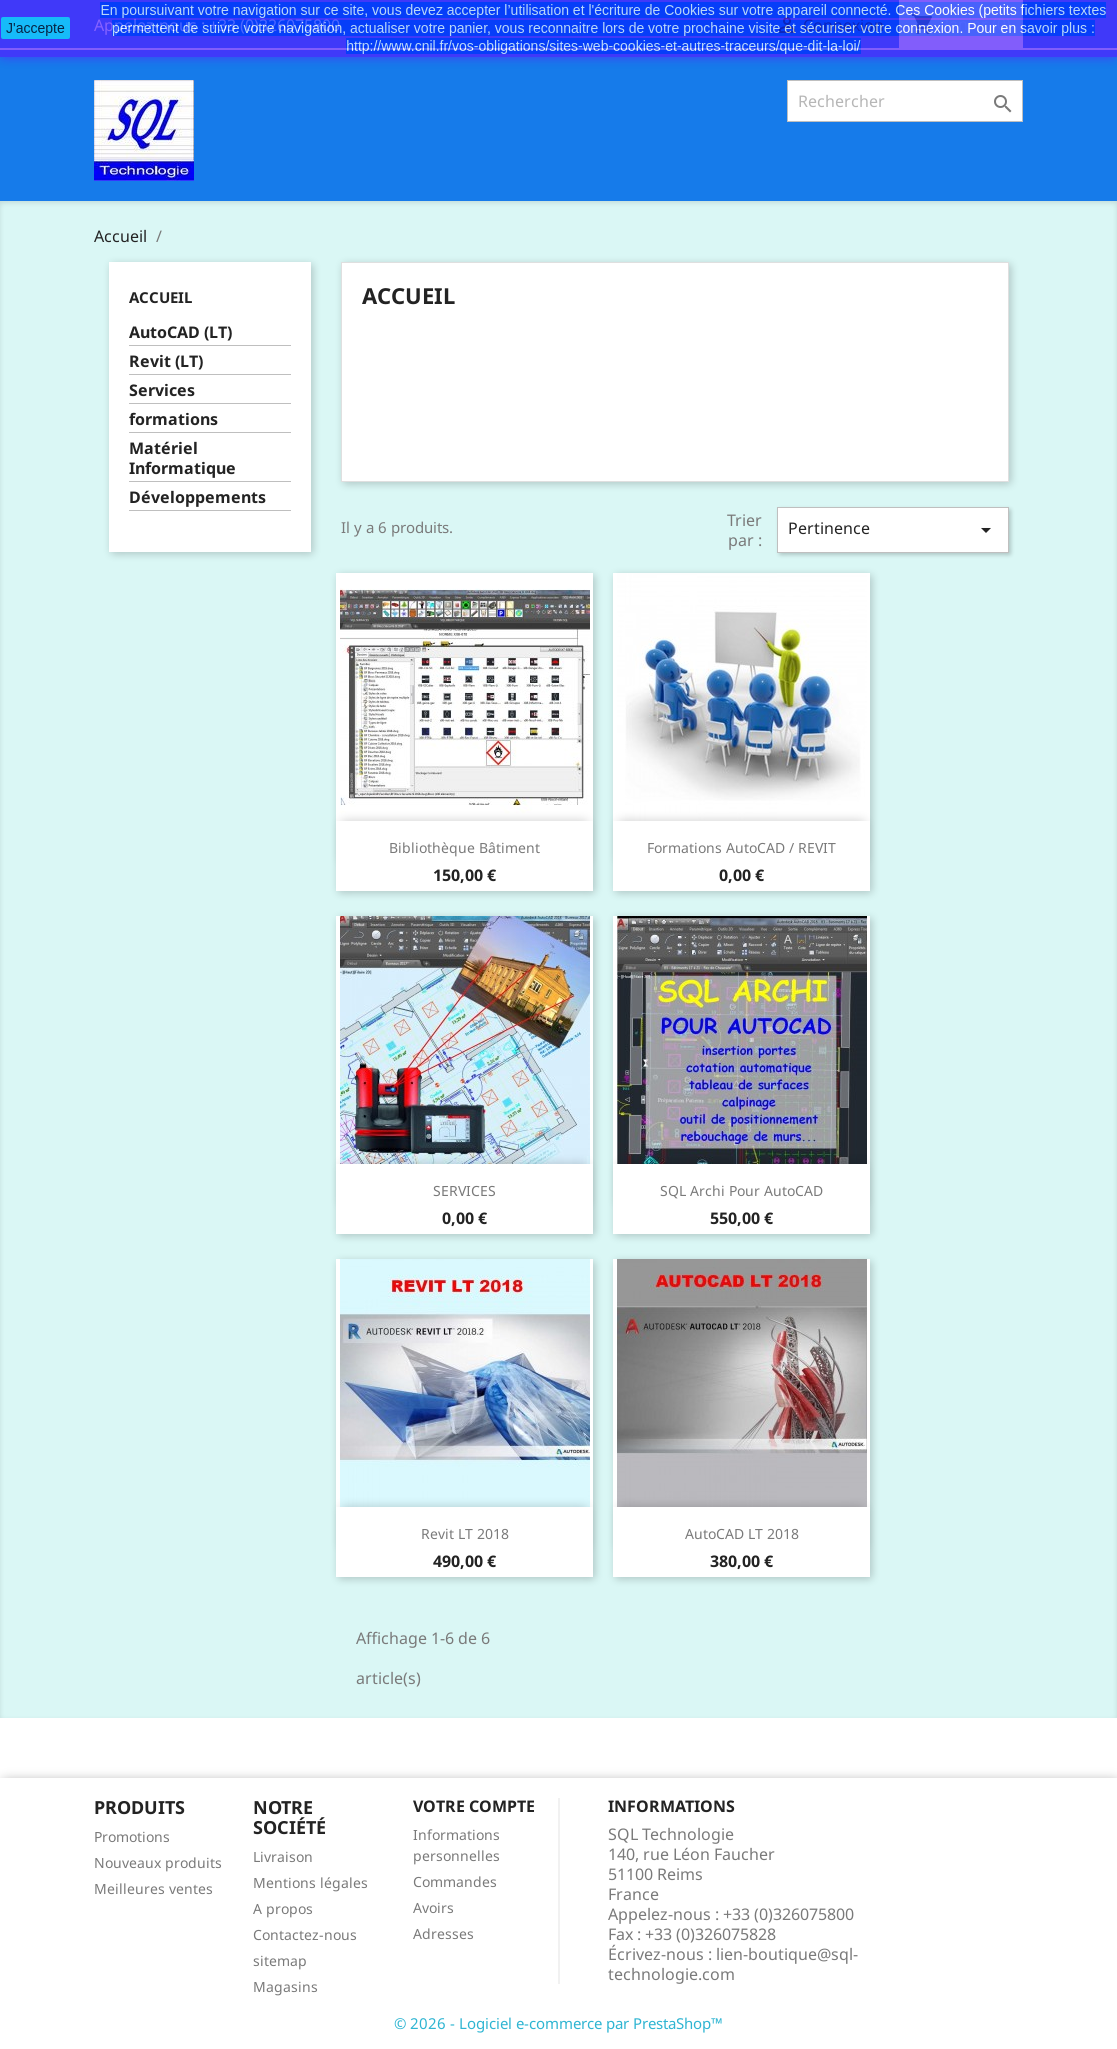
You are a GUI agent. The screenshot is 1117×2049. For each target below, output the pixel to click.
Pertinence (893, 529)
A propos (283, 1908)
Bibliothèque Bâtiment (464, 847)
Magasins (285, 1986)
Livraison (283, 1856)
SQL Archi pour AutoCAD (741, 1190)
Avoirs (433, 1907)
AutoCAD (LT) (180, 332)
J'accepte (35, 28)
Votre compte (474, 1806)
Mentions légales (310, 1882)
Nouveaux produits (158, 1862)
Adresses (443, 1933)
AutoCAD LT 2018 (742, 1533)
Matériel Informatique (182, 458)
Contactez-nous (305, 1934)
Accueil (160, 297)
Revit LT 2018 (465, 1533)
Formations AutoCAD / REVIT (741, 847)
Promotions (132, 1836)
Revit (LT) (166, 361)
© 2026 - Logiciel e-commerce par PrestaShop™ (558, 2023)
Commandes (455, 1881)
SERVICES (464, 1190)
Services (162, 390)
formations (173, 419)
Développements (197, 497)
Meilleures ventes (153, 1888)
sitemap (280, 1960)
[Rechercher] (905, 101)
